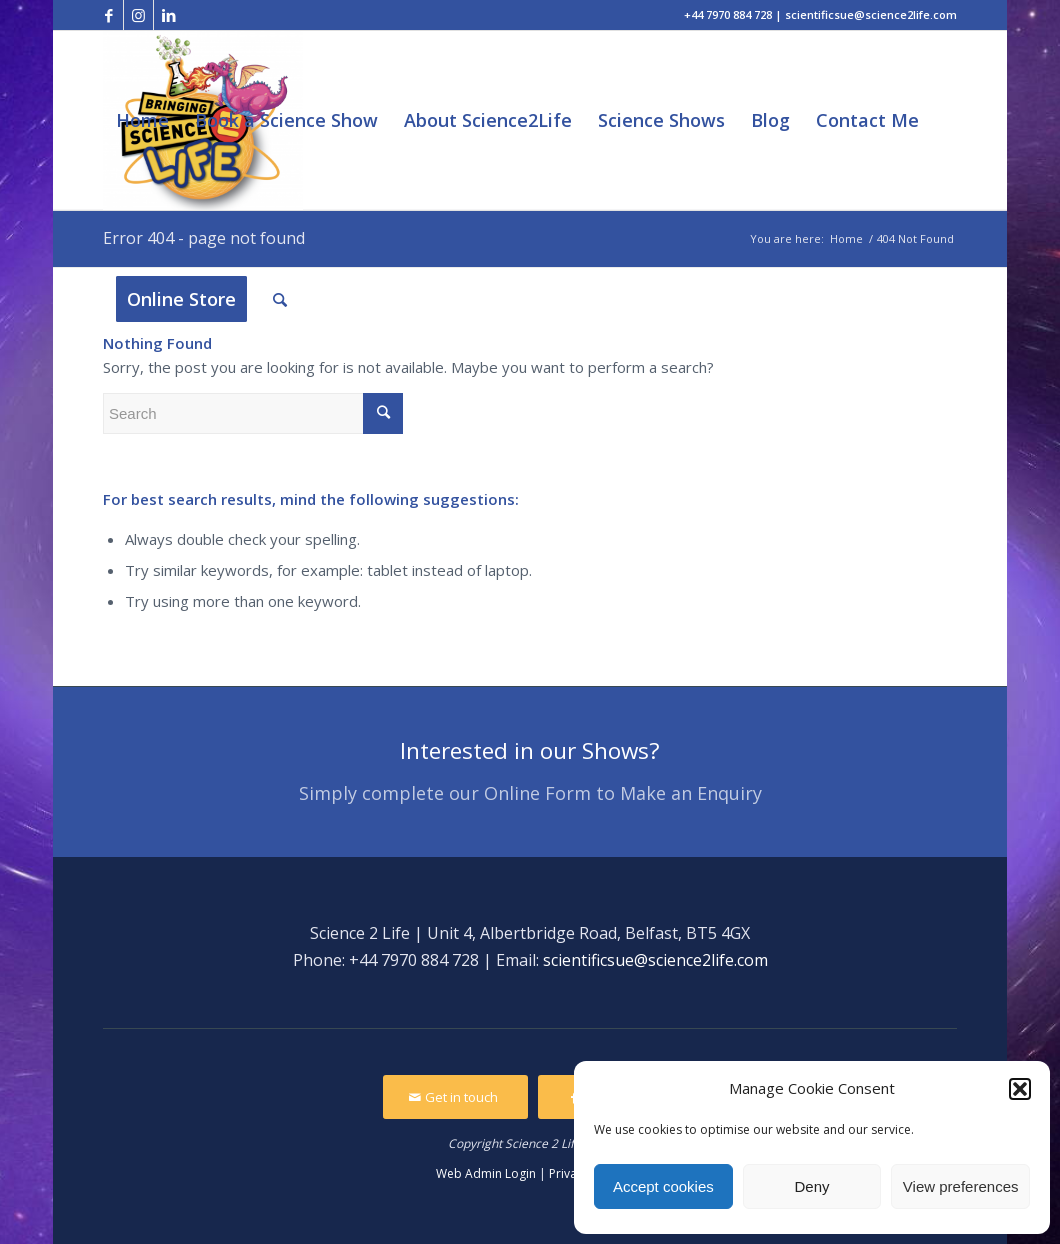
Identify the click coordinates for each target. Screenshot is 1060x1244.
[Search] (280, 299)
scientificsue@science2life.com (655, 960)
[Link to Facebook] (108, 15)
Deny (811, 1186)
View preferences (961, 1186)
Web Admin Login (486, 1173)
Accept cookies (663, 1186)
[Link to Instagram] (138, 15)
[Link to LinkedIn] (169, 15)
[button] (1020, 1089)
